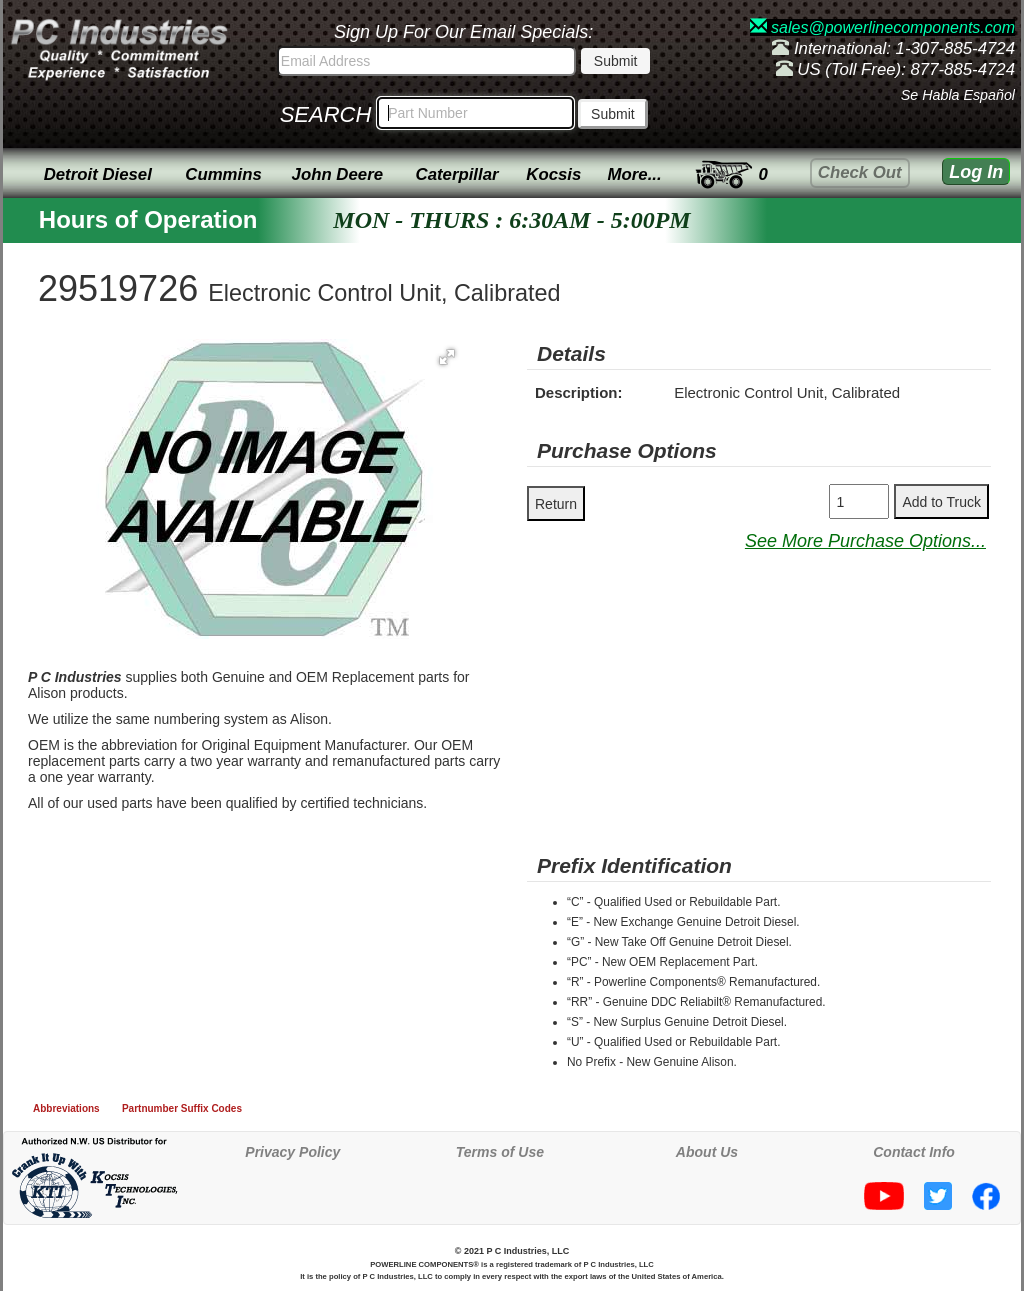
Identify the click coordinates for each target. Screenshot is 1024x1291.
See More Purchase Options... (865, 541)
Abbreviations (66, 1108)
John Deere (337, 174)
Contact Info (914, 1152)
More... (635, 174)
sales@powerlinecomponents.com (882, 27)
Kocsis (553, 174)
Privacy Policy (292, 1152)
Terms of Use (500, 1152)
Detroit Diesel (98, 174)
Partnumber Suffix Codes (182, 1108)
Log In (976, 172)
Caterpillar (457, 174)
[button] (447, 357)
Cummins (223, 174)
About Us (707, 1152)
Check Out (860, 172)
